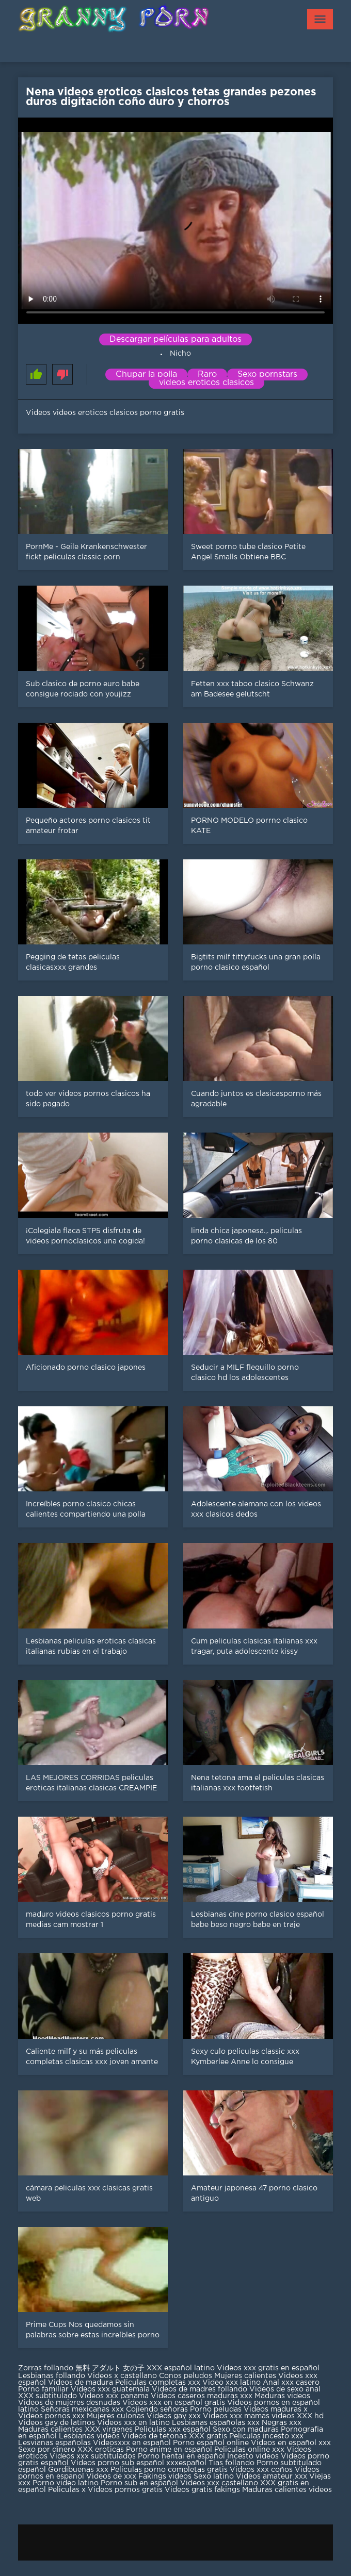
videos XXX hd (298, 2416)
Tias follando (233, 2463)
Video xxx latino (231, 2383)
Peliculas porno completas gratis (169, 2470)
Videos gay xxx (174, 2416)
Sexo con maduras (246, 2430)
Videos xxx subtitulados (93, 2456)
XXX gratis (208, 2436)
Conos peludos (186, 2376)
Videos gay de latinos (56, 2423)
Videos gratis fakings (202, 2490)
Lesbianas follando (52, 2376)
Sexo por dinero (47, 2450)
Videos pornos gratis (125, 2490)
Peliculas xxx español (173, 2430)
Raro (207, 374)
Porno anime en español (169, 2450)
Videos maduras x (276, 2409)
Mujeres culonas (116, 2416)
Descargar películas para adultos (175, 339)
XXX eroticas (100, 2450)
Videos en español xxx (291, 2443)
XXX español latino (181, 2368)
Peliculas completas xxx (157, 2383)
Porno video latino (66, 2483)
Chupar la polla (146, 374)
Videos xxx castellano (219, 2483)
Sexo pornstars (267, 374)
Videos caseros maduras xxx (201, 2396)
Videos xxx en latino (133, 2423)
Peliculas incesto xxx (266, 2436)
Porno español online (211, 2443)
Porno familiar (43, 2389)
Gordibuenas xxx (79, 2470)
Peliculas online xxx (250, 2450)
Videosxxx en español (132, 2443)
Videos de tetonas (154, 2436)
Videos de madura (80, 2383)
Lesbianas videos (90, 2436)
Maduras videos (282, 2396)
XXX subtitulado (48, 2396)
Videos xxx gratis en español (268, 2368)
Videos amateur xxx (271, 2476)
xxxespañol (187, 2463)
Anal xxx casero (291, 2383)
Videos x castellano (122, 2376)
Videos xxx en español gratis (173, 2403)
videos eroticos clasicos (206, 383)
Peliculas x (67, 2490)
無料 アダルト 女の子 (110, 2368)
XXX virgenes (109, 2430)
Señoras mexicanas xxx (83, 2409)
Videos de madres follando (200, 2389)
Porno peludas (216, 2409)
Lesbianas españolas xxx (216, 2423)
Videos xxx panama (115, 2396)
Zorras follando (46, 2368)
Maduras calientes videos (287, 2490)
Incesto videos (254, 2456)
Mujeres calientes (245, 2376)
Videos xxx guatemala (110, 2389)
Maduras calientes (50, 2430)
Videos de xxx (112, 2476)
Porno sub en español (139, 2483)
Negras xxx (281, 2423)
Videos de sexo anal (285, 2389)
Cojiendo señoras (157, 2409)
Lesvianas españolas (55, 2443)
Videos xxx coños (261, 2470)
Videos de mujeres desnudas (69, 2403)
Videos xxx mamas (236, 2416)
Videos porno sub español (118, 2463)
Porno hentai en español (181, 2456)
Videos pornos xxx (51, 2416)
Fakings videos (165, 2476)
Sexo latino (214, 2476)
